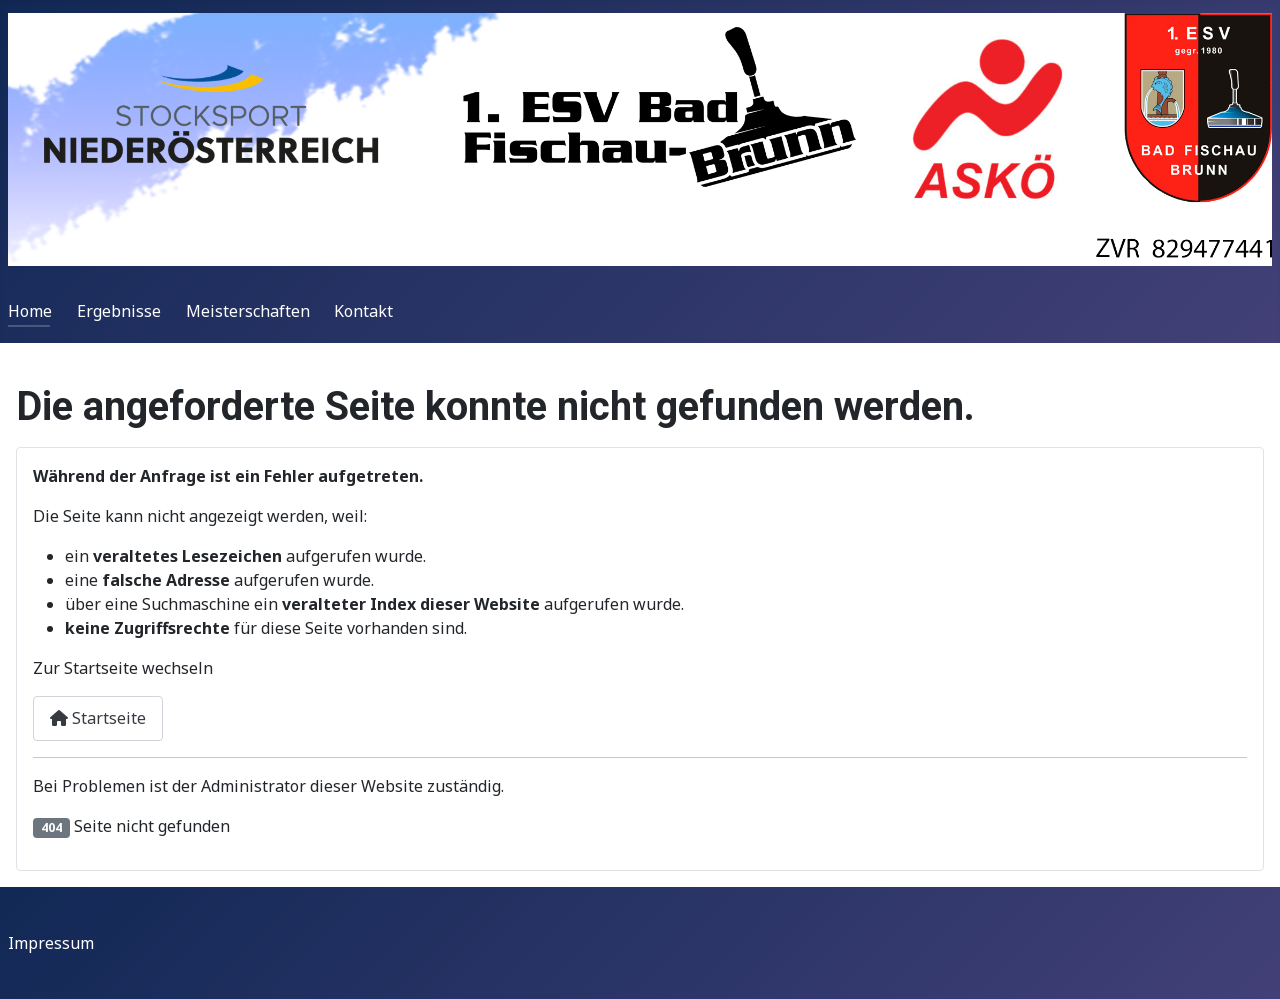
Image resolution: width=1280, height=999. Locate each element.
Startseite (98, 718)
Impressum (51, 943)
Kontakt (363, 311)
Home (30, 311)
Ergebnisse (119, 311)
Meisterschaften (248, 311)
